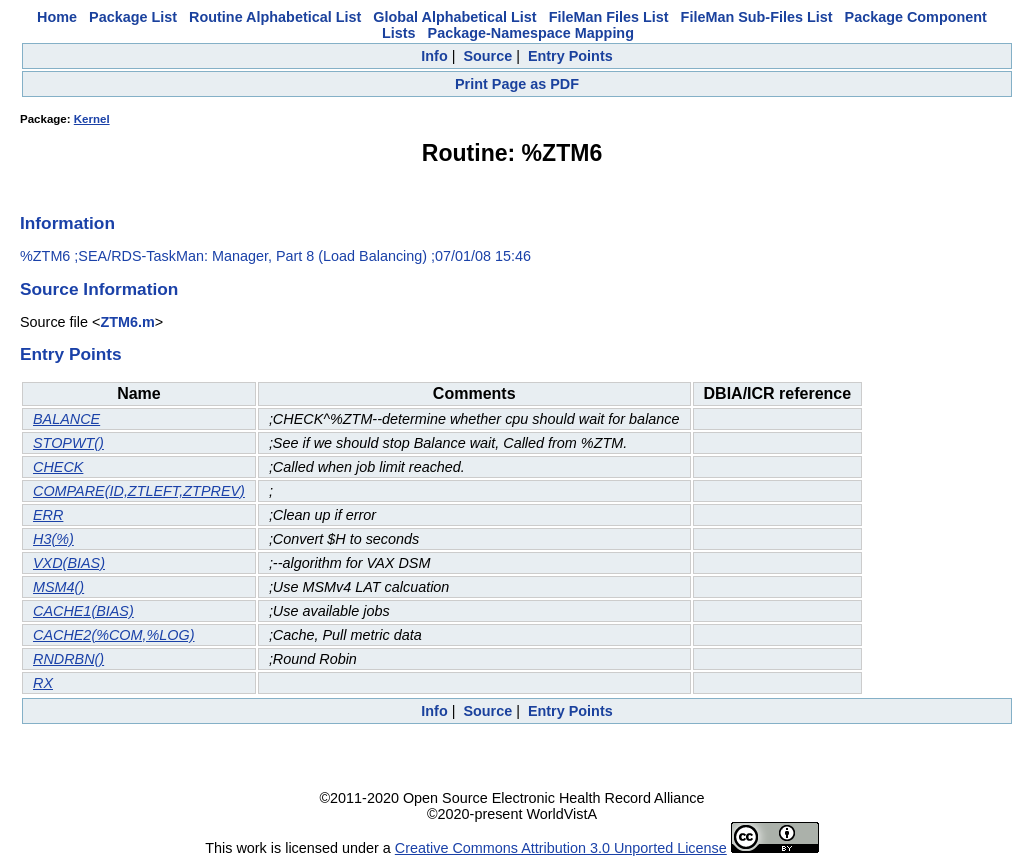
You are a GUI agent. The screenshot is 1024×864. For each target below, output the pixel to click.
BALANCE (66, 419)
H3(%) (53, 539)
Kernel (92, 119)
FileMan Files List (609, 17)
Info (434, 56)
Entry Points (570, 56)
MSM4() (58, 587)
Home (57, 17)
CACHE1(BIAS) (83, 611)
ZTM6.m (127, 322)
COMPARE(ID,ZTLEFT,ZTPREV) (139, 491)
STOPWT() (68, 443)
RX (43, 683)
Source (487, 56)
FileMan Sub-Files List (757, 17)
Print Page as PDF (517, 84)
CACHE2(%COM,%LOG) (114, 635)
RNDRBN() (68, 659)
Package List (133, 17)
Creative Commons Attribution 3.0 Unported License (561, 848)
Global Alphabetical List (454, 17)
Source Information (99, 289)
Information (67, 223)
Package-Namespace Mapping (531, 33)
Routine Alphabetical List (275, 17)
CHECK (58, 467)
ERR (48, 515)
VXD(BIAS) (69, 563)
